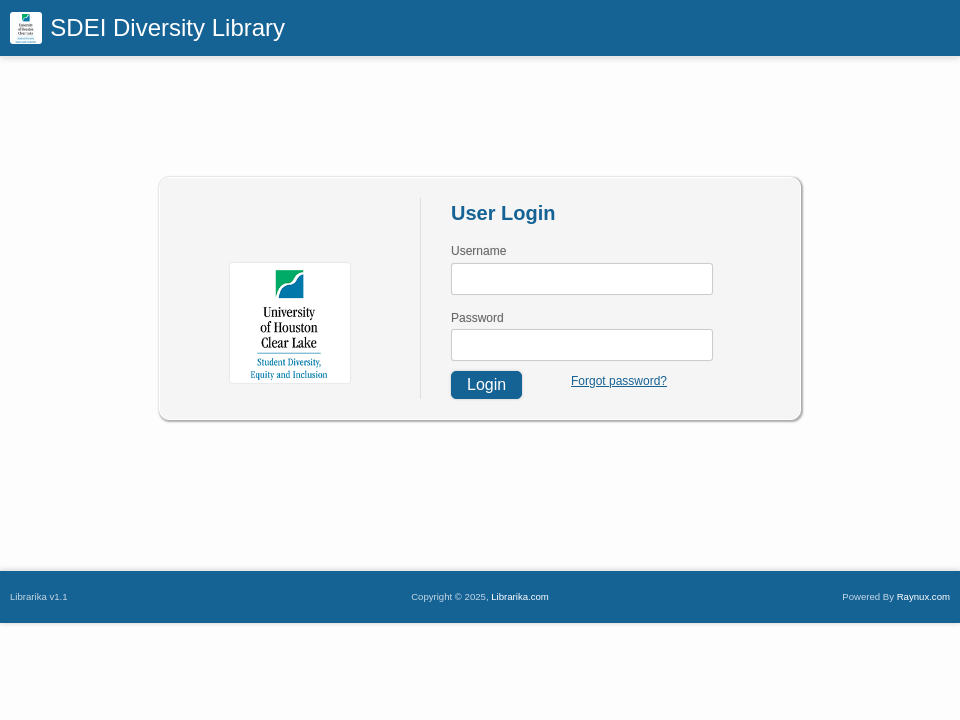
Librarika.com (520, 596)
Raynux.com (923, 596)
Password (477, 318)
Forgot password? (619, 381)
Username (478, 251)
